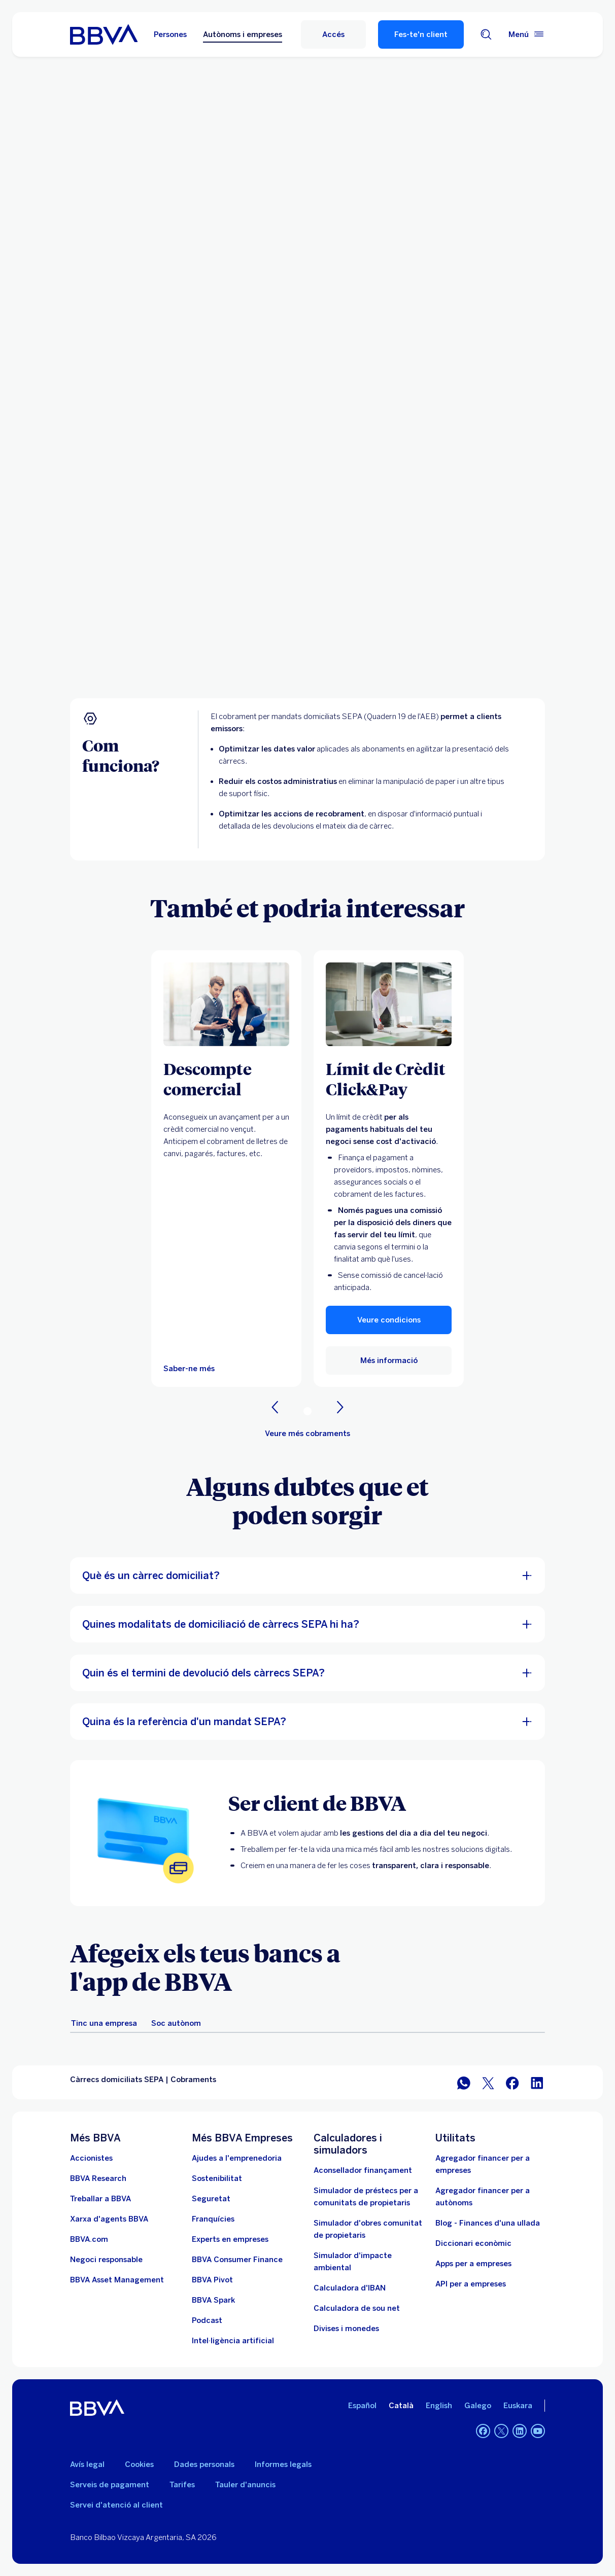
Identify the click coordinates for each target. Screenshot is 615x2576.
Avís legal (87, 2464)
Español (362, 2405)
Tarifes (182, 2484)
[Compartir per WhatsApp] (464, 2082)
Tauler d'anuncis (245, 2484)
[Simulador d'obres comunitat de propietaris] (368, 2229)
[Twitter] (501, 2431)
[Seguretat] (211, 2199)
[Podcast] (207, 2320)
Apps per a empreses (473, 2263)
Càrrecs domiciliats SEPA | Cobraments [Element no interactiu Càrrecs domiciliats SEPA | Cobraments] (143, 2079)
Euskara (517, 2405)
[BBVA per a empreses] (104, 34)
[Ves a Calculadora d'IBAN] (350, 2288)
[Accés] (333, 34)
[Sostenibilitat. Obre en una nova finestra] (217, 2178)
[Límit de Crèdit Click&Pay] (389, 1078)
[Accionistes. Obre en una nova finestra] (91, 2158)
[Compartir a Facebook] (512, 2082)
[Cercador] (486, 34)
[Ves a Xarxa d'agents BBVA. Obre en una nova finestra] (109, 2219)
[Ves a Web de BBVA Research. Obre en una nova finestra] (98, 2178)
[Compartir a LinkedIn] (537, 2082)
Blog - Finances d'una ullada (487, 2223)
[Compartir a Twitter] (488, 2082)
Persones (170, 34)
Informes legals (283, 2464)
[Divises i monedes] (346, 2328)
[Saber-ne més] (226, 1004)
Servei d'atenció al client (116, 2505)
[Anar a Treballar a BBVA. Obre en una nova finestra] (100, 2199)
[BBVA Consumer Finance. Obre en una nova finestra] (237, 2259)
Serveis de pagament (109, 2484)
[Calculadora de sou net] (357, 2308)
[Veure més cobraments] (307, 1433)
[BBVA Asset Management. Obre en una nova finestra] (117, 2280)
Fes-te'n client (421, 34)
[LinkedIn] (519, 2431)
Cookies (139, 2464)
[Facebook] (483, 2431)
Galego (477, 2405)
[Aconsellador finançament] (363, 2170)
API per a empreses (470, 2283)
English (439, 2405)
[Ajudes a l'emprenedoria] (237, 2158)
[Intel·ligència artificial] (233, 2341)
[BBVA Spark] (213, 2300)
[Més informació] (389, 1004)
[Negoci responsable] (106, 2259)
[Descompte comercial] (226, 1078)
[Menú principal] (526, 34)
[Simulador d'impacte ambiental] (368, 2261)
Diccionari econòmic (473, 2243)
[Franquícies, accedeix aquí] (213, 2219)
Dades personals (204, 2464)
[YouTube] (538, 2431)
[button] (389, 1320)
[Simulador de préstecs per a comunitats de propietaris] (368, 2197)
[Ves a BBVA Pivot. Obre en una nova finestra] (212, 2280)
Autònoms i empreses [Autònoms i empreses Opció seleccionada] (242, 34)
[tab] (104, 2023)
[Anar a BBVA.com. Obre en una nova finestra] (89, 2239)
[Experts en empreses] (230, 2239)
